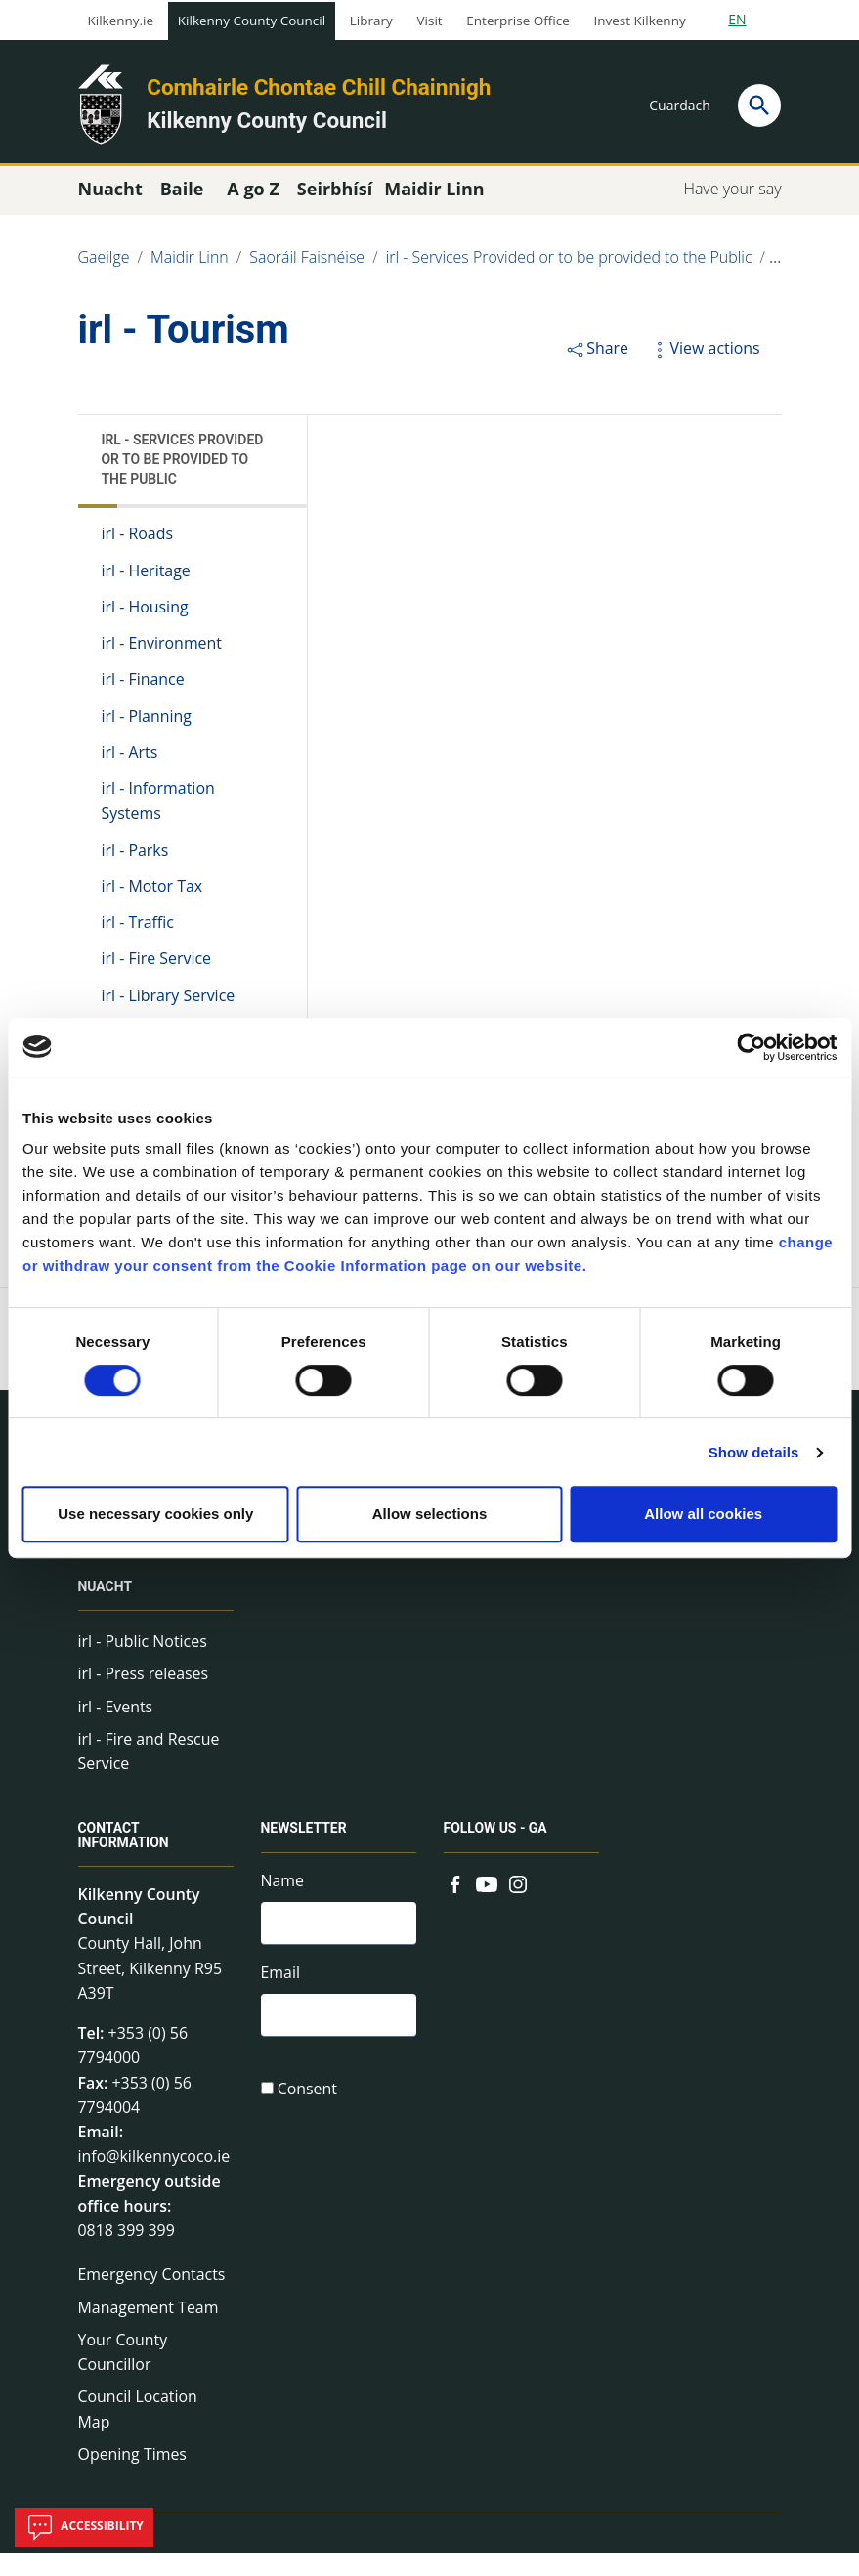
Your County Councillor (123, 2373)
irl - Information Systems (159, 807)
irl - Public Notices (143, 1654)
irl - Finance (144, 685)
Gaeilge (104, 262)
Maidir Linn (189, 262)
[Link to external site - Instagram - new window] (518, 1897)
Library (371, 20)
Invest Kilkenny (639, 20)
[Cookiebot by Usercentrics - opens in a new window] (751, 1047)
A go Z (253, 192)
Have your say (732, 192)
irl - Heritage (147, 575)
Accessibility (84, 2527)
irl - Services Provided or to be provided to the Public (571, 262)
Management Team (149, 2328)
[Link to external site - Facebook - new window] (455, 1897)
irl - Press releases (143, 1686)
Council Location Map (138, 2431)
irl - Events (115, 1719)
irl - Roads (138, 538)
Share (596, 351)
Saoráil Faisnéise (307, 262)
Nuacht (105, 1600)
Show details (754, 1452)
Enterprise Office (517, 20)
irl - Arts (130, 759)
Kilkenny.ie (121, 20)
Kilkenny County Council (251, 20)
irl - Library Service (169, 1004)
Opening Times (133, 2476)
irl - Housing (145, 611)
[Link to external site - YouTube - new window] (486, 1897)
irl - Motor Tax (152, 894)
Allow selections (430, 1513)
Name (283, 1895)
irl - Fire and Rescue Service (149, 1765)
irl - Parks (135, 856)
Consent (308, 2107)
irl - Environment (162, 648)
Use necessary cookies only (155, 1513)
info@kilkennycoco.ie (155, 2175)
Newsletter (304, 1844)
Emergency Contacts (152, 2295)
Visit (430, 20)
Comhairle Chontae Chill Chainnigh (319, 87)
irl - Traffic (138, 931)
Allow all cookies (703, 1513)
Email (281, 1989)
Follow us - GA (496, 1844)
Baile (182, 192)
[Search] (759, 105)
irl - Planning (147, 722)
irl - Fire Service (157, 967)
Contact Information (124, 1852)
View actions (704, 351)
